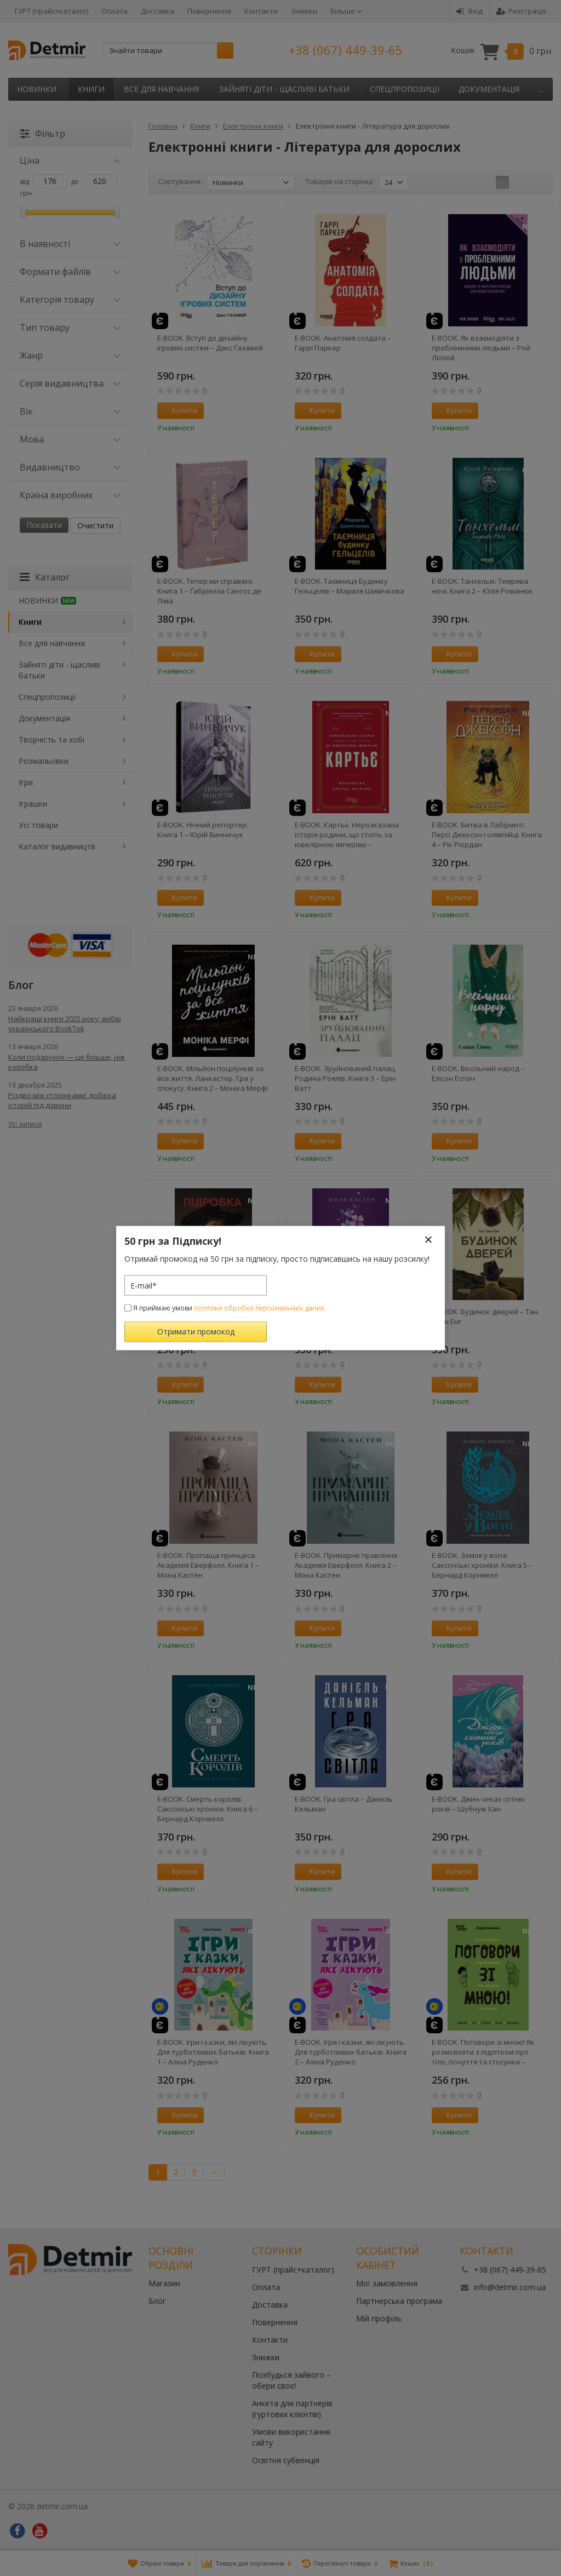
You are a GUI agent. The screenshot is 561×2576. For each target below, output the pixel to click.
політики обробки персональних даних (259, 1308)
